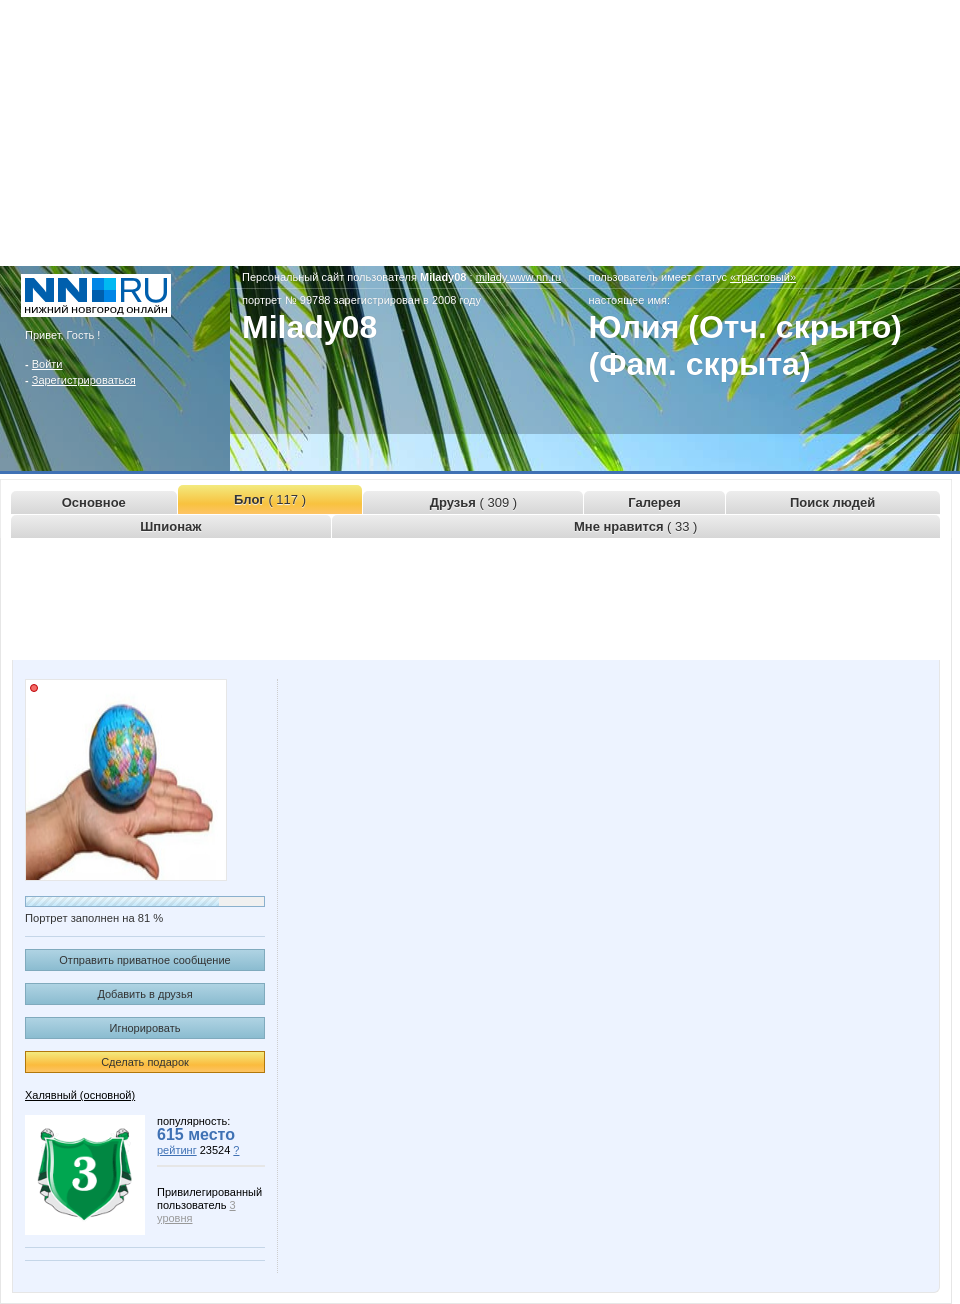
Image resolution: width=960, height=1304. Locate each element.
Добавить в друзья (144, 994)
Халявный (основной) (80, 1095)
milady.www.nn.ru (518, 277)
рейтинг (177, 1150)
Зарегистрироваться (84, 380)
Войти (47, 364)
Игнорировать (145, 1028)
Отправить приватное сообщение (144, 960)
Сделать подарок (145, 1062)
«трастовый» (763, 277)
